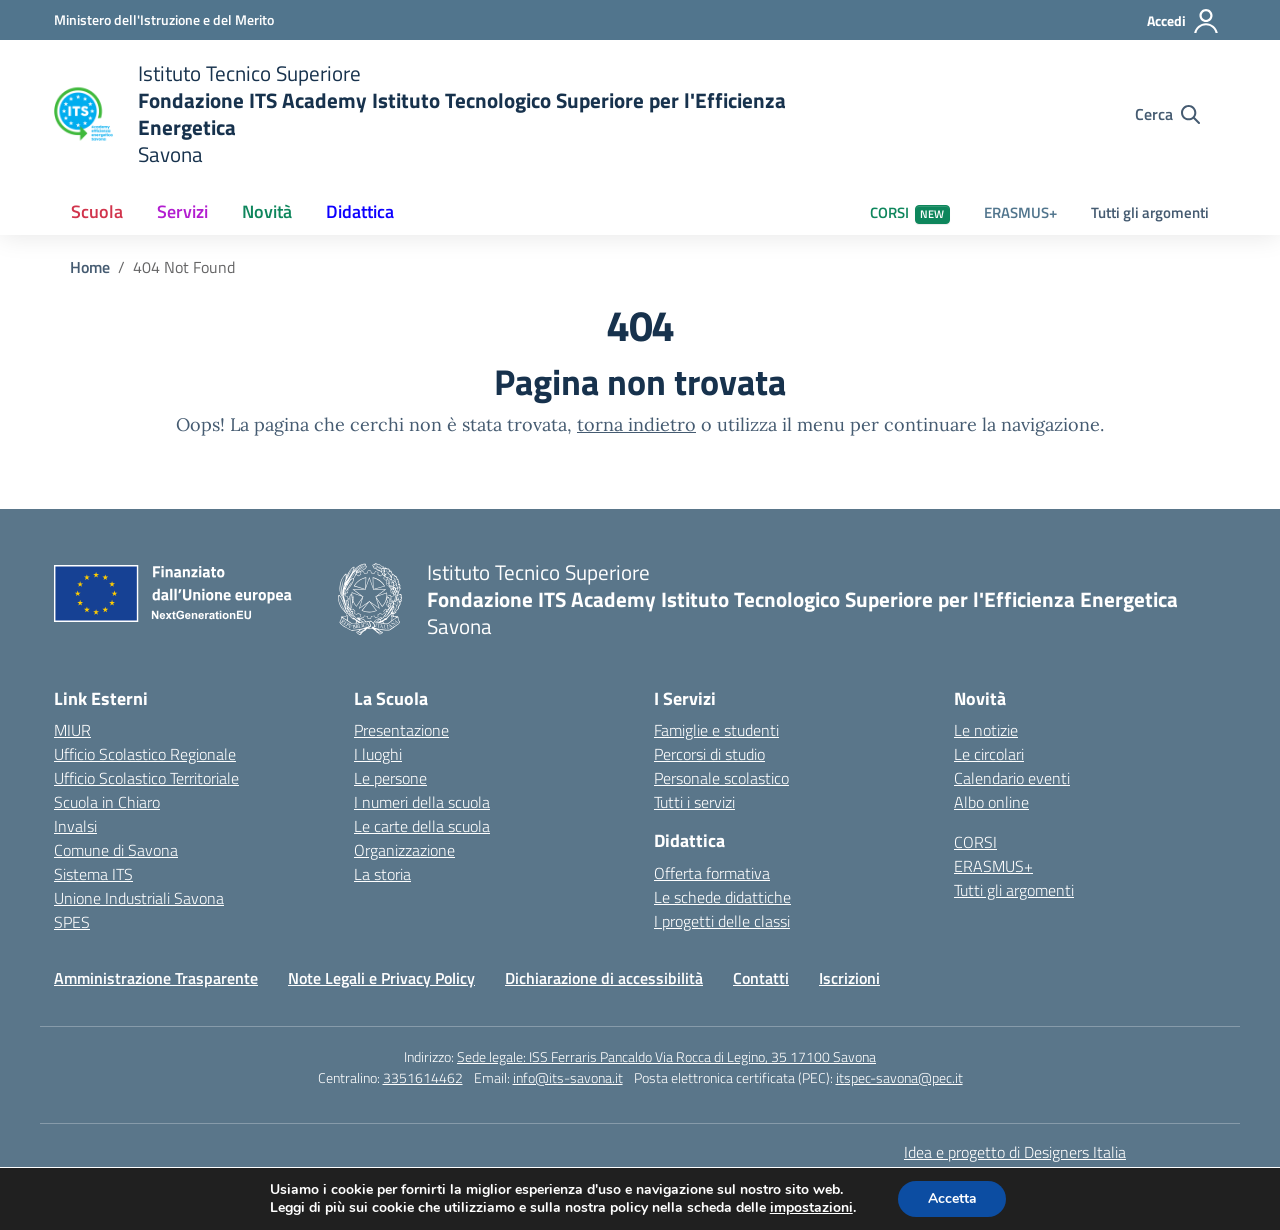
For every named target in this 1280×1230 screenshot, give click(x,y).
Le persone (390, 778)
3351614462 (423, 1077)
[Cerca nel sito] (1167, 114)
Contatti (761, 978)
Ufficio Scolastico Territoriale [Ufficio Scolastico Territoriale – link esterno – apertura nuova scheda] (146, 778)
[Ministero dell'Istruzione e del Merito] (164, 19)
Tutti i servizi (694, 802)
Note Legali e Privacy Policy (381, 978)
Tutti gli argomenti (1150, 212)
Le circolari (989, 754)
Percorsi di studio (709, 754)
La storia (382, 874)
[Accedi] (1183, 21)
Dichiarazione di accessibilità (604, 978)
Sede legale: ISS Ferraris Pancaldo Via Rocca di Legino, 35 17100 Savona (666, 1056)
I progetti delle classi (722, 921)
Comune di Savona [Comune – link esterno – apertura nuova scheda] (116, 850)
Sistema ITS (93, 874)
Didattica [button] (360, 211)
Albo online (991, 802)
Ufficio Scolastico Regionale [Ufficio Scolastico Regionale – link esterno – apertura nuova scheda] (145, 754)
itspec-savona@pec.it (899, 1077)
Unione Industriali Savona (139, 898)
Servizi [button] (182, 211)
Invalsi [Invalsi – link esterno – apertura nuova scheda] (75, 826)
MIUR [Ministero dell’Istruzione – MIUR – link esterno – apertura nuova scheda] (72, 730)
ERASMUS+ (1020, 212)
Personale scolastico (721, 778)
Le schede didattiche (722, 897)
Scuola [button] (97, 211)
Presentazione (401, 730)
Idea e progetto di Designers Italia (1015, 1152)
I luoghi (378, 754)
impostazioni (810, 1208)
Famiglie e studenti (716, 730)
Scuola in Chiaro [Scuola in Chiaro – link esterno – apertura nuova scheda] (107, 802)
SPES (72, 922)
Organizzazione (404, 850)
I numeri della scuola (422, 802)
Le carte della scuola (422, 826)
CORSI (910, 212)
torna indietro (636, 424)
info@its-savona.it (568, 1077)
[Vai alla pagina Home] (90, 267)
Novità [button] (267, 211)
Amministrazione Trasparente (156, 978)
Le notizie (986, 730)
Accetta (952, 1198)
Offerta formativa (712, 873)
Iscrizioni (849, 978)
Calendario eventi (1012, 778)
